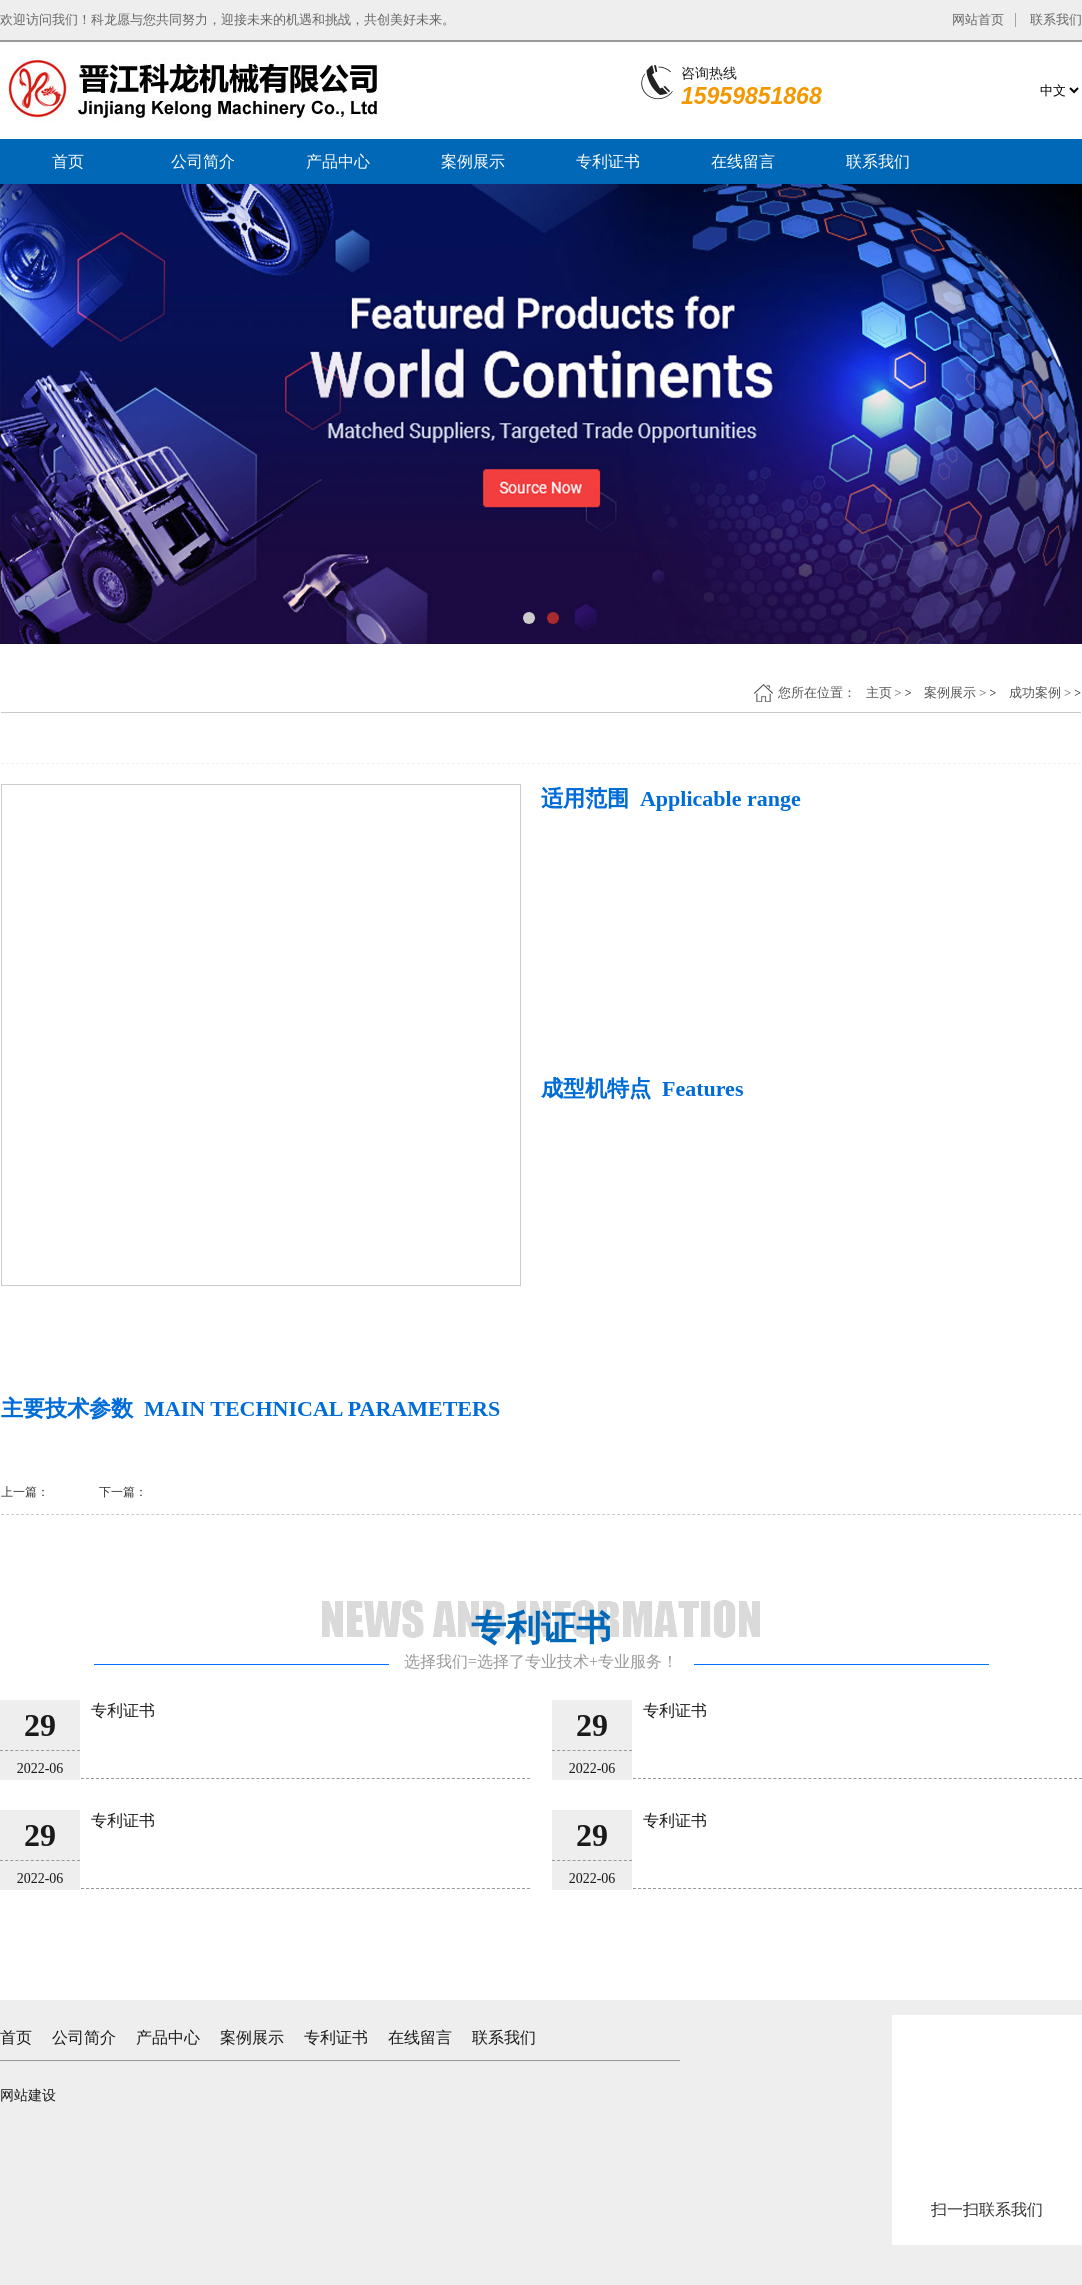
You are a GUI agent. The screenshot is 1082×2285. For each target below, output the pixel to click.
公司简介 (203, 161)
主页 (879, 692)
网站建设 (28, 2095)
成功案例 (1035, 692)
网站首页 (978, 19)
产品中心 (338, 161)
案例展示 (473, 161)
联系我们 (1056, 19)
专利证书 (608, 161)
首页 (68, 161)
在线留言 (743, 161)
